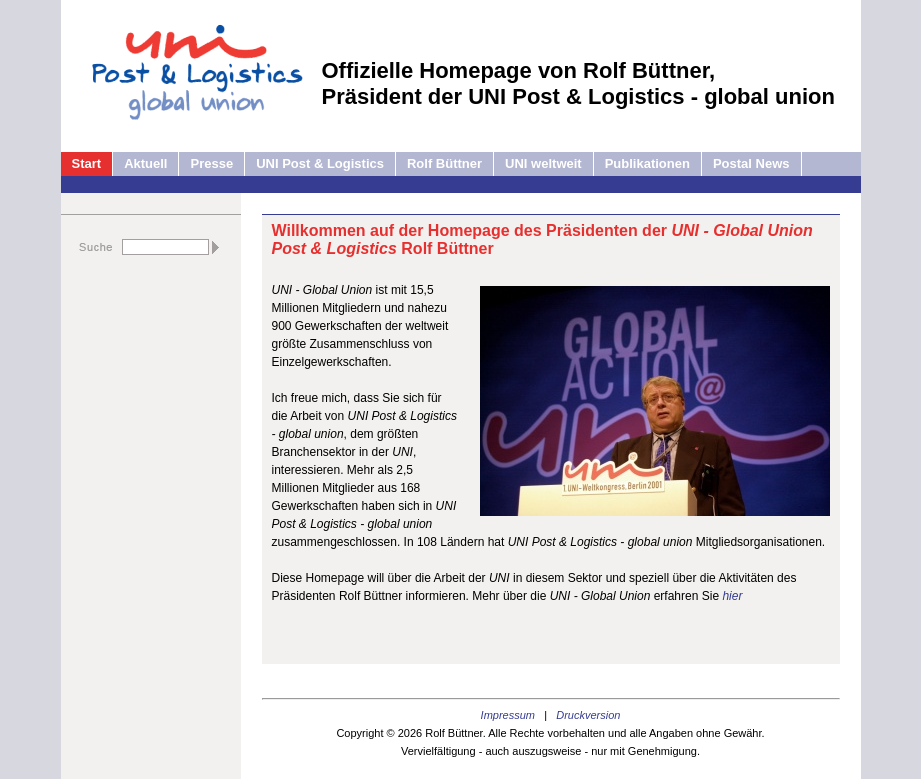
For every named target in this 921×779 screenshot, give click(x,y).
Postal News (751, 163)
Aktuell (145, 163)
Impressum (508, 715)
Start (87, 163)
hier (732, 596)
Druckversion (588, 715)
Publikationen (647, 163)
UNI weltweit (543, 163)
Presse (211, 163)
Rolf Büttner (444, 163)
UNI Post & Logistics (320, 163)
